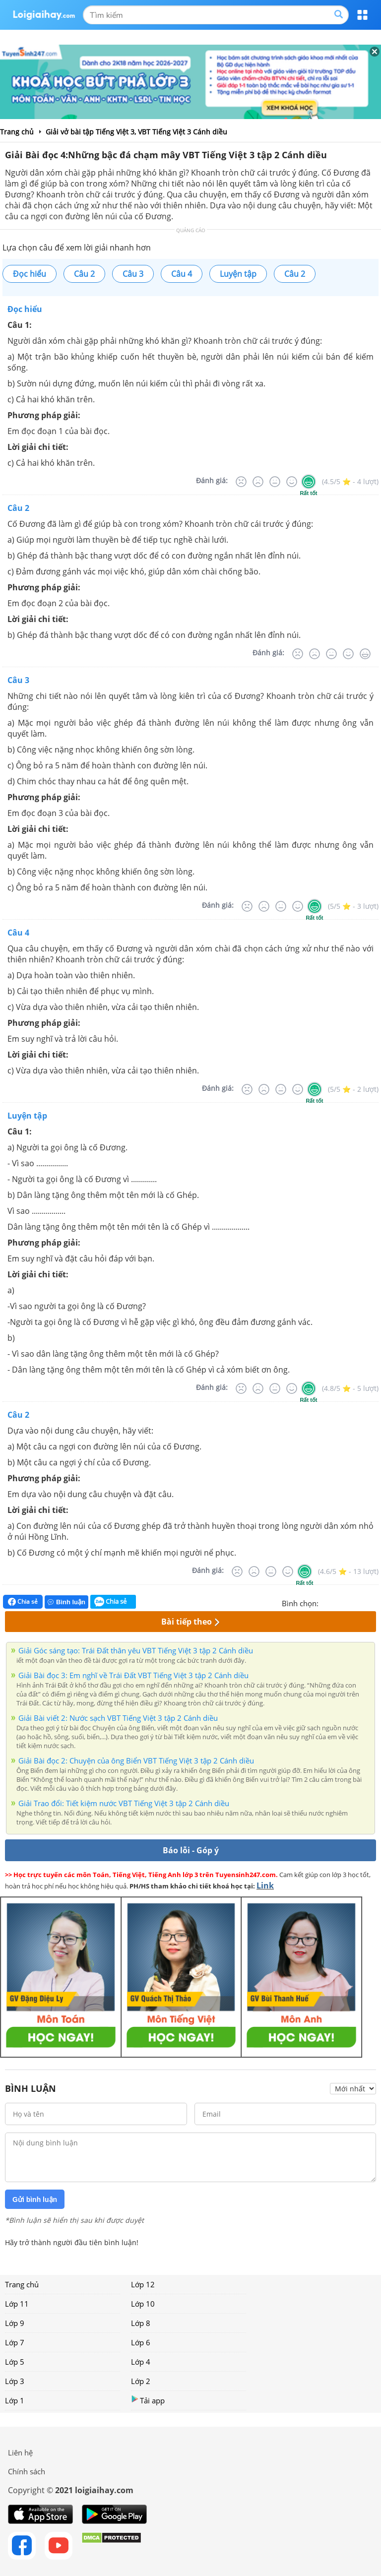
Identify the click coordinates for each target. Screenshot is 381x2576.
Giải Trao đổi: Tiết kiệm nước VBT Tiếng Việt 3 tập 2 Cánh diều (123, 1803)
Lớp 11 (17, 2304)
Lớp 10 (143, 2304)
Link (265, 1885)
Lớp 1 (14, 2400)
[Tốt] (291, 481)
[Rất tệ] (241, 481)
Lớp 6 (140, 2342)
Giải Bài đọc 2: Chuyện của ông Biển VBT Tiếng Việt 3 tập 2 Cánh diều (136, 1760)
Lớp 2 (140, 2381)
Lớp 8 (140, 2323)
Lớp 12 (143, 2284)
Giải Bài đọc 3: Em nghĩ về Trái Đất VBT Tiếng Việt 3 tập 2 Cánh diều (133, 1675)
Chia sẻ (23, 1601)
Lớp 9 (14, 2323)
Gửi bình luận (34, 2199)
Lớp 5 (14, 2362)
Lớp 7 (14, 2342)
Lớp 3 (14, 2381)
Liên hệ (20, 2452)
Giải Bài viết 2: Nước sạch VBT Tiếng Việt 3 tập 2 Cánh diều (118, 1718)
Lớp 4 (140, 2362)
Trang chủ (22, 2284)
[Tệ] (258, 481)
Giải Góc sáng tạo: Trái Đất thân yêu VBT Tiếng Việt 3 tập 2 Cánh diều (135, 1650)
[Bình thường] (274, 481)
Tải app (148, 2400)
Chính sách (26, 2471)
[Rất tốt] (308, 481)
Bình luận (66, 1602)
